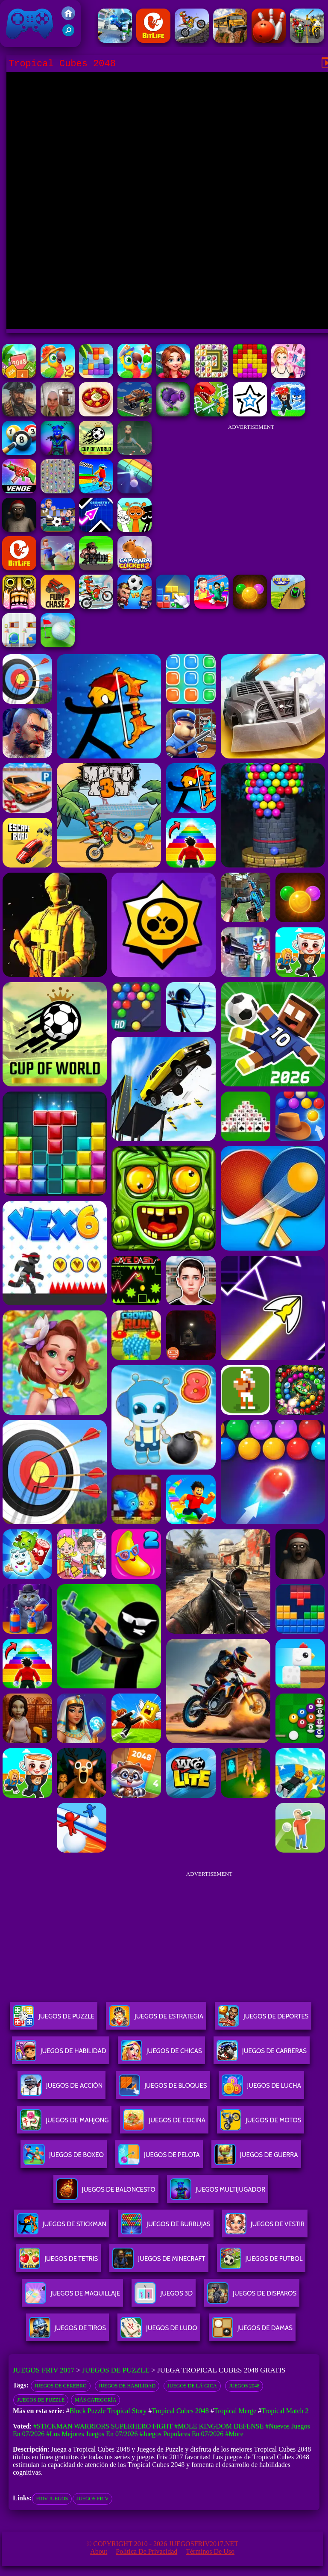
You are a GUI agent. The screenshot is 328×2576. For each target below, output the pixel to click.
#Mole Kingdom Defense (219, 2426)
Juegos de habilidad (127, 2386)
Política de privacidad (146, 2551)
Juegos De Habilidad (60, 2054)
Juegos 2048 (244, 2386)
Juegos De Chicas (161, 2054)
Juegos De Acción (61, 2089)
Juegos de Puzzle (115, 2370)
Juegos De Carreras (262, 2054)
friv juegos (52, 2499)
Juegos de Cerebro (61, 2386)
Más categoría (95, 2400)
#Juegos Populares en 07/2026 (181, 2433)
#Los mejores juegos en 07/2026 (92, 2433)
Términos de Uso (210, 2551)
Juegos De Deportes (263, 2019)
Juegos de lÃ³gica (192, 2386)
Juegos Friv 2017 (30, 23)
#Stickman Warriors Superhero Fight (103, 2426)
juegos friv (92, 2499)
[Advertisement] (251, 489)
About (98, 2551)
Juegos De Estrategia (156, 2019)
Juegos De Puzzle (53, 2019)
